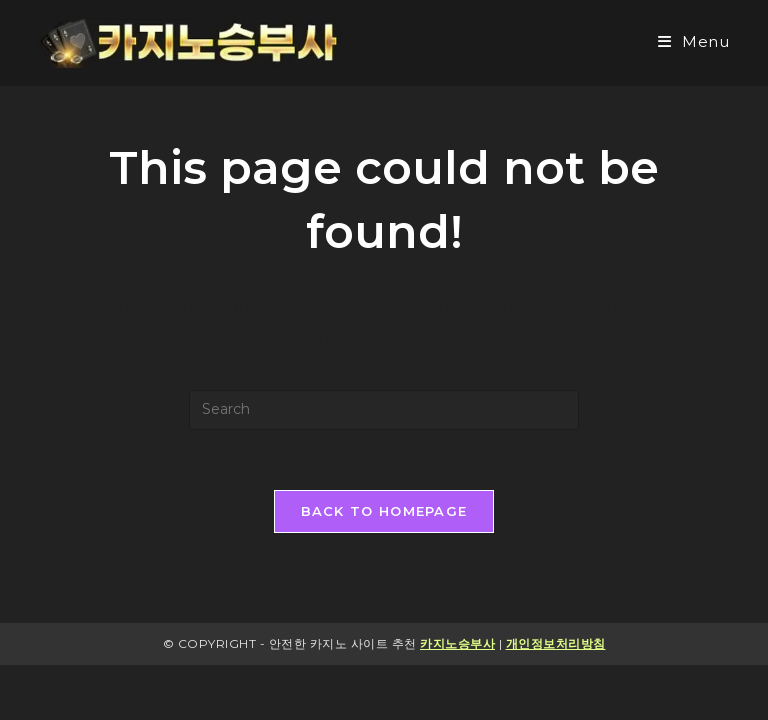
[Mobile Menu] (694, 41)
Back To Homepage (384, 511)
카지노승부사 (457, 643)
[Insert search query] (384, 410)
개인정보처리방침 (556, 643)
